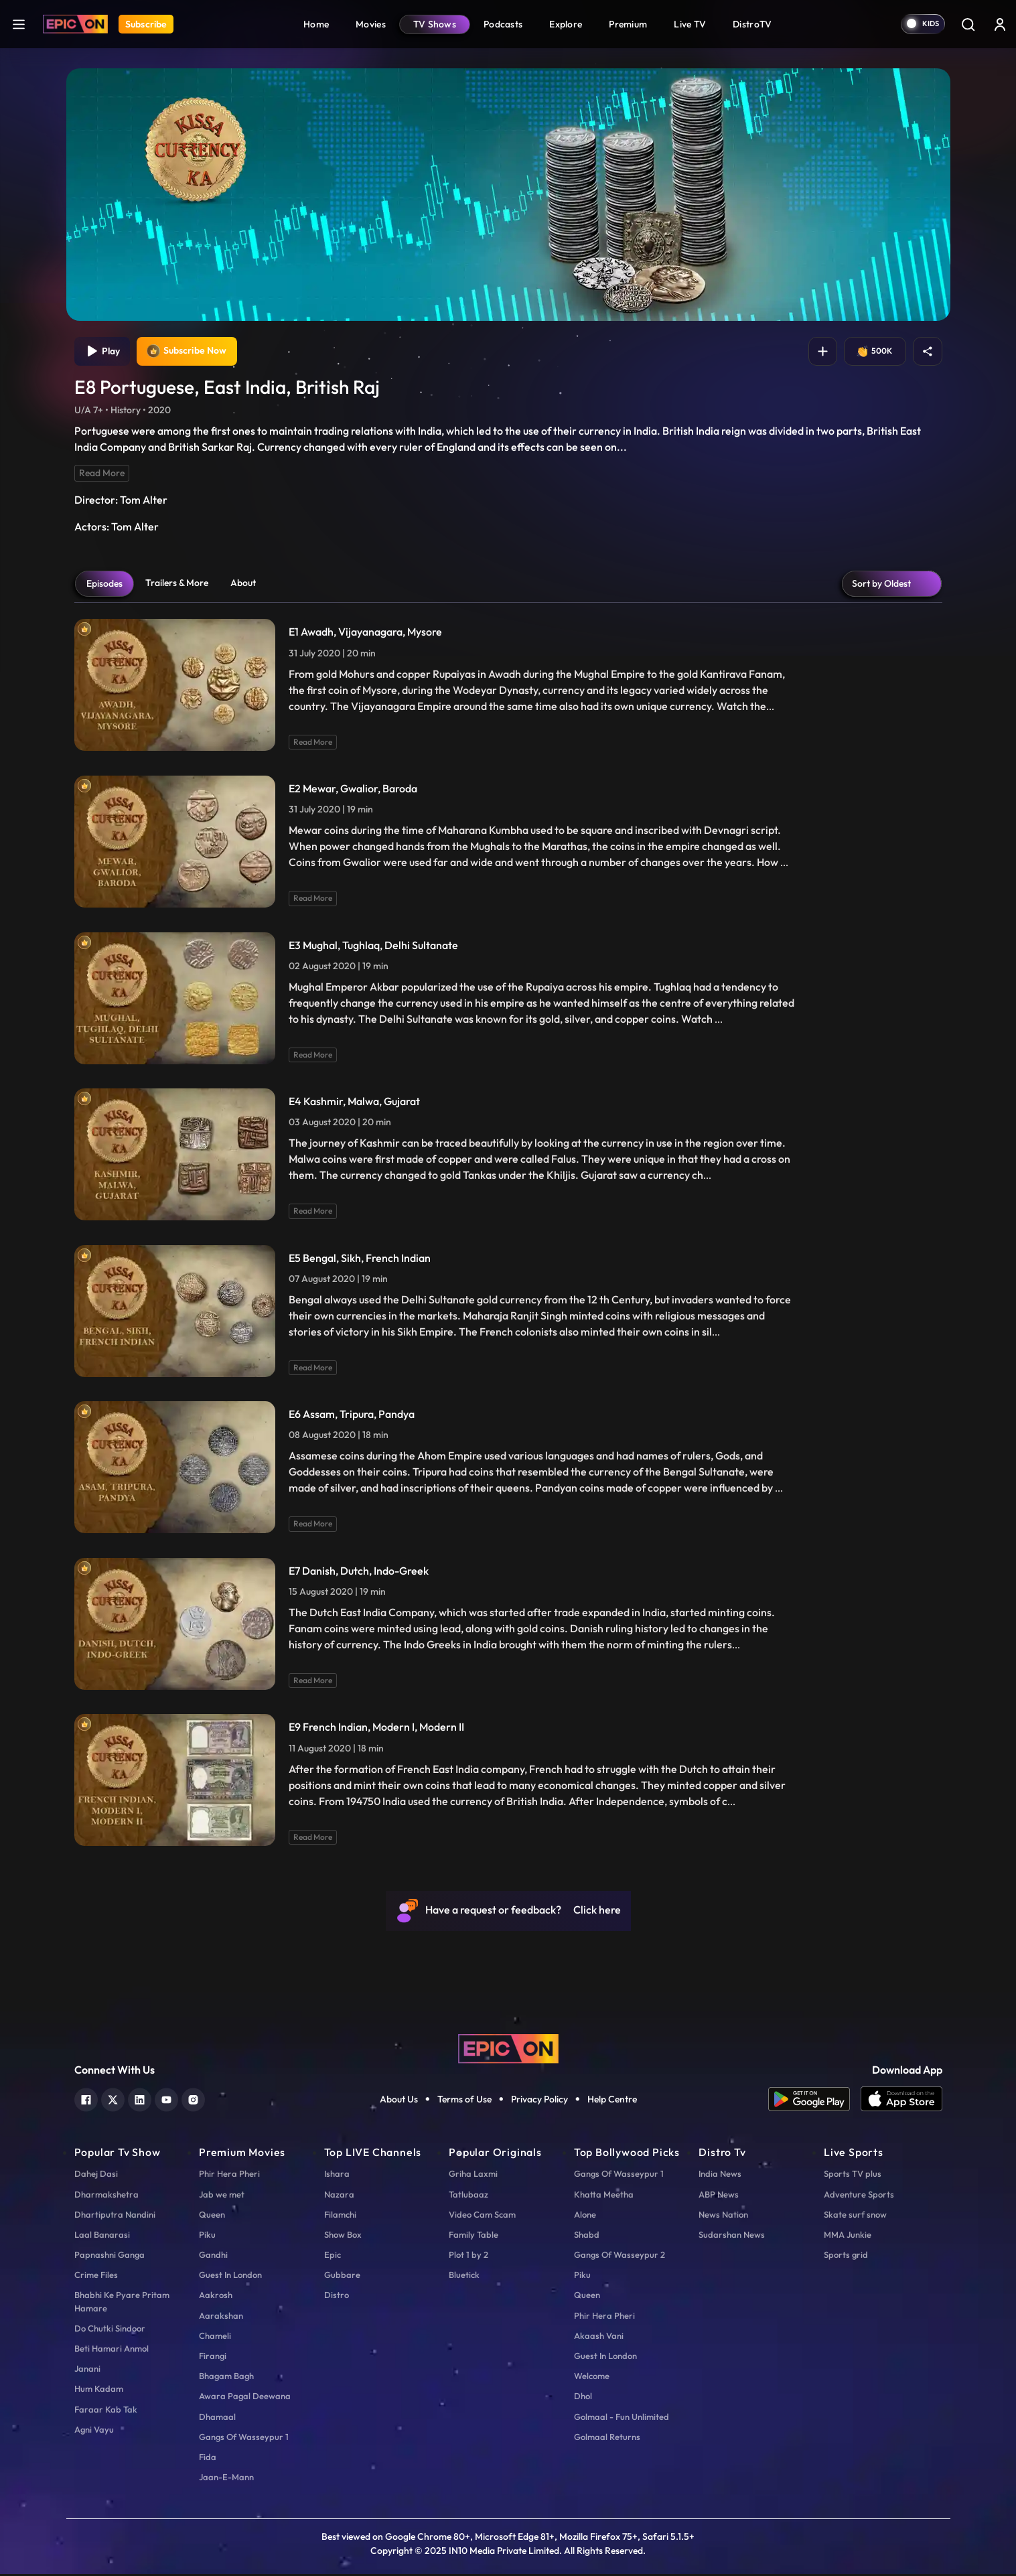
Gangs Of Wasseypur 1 (244, 2438)
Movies (371, 24)
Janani (87, 2370)
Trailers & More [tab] (176, 585)
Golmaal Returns (607, 2438)
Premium (628, 24)
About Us (399, 2101)
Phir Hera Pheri (229, 2175)
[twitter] (113, 2100)
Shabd (586, 2236)
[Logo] (75, 24)
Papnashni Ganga (109, 2256)
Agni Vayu (94, 2431)
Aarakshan (221, 2317)
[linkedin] (139, 2100)
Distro (336, 2296)
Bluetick (464, 2276)
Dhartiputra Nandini (114, 2216)
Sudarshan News (732, 2236)
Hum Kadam (98, 2390)
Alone (585, 2216)
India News (720, 2175)
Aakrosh (215, 2296)
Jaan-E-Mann (226, 2479)
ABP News (719, 2195)
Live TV (690, 24)
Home (316, 24)
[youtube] (166, 2100)
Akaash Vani (599, 2337)
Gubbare (342, 2276)
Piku (207, 2236)
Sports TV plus (852, 2175)
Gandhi (213, 2256)
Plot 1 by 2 (468, 2256)
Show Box (343, 2236)
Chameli (215, 2337)
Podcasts (503, 24)
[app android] (814, 2101)
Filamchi (340, 2216)
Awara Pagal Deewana (245, 2397)
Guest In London (230, 2276)
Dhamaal (217, 2418)
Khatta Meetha (604, 2195)
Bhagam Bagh (226, 2377)
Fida (207, 2458)
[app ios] (901, 2101)
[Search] (967, 24)
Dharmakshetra (106, 2195)
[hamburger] (19, 23)
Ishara (337, 2175)
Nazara (339, 2195)
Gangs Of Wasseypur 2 (619, 2256)
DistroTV (752, 24)
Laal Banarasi (102, 2236)
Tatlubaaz (468, 2195)
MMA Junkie (847, 2236)
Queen (212, 2216)
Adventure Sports (859, 2195)
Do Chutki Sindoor (109, 2330)
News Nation (723, 2216)
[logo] (508, 2049)
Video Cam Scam (482, 2216)
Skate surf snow (855, 2216)
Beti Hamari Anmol (111, 2350)
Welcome (591, 2377)
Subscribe (146, 24)
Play (103, 352)
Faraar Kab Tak (105, 2410)
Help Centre (612, 2101)
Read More (102, 475)
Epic (332, 2256)
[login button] (1000, 24)
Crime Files (96, 2276)
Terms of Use (464, 2101)
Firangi (212, 2357)
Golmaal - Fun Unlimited (621, 2418)
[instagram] (193, 2100)
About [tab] (243, 585)
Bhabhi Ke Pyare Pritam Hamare (121, 2303)
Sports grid (846, 2256)
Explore (565, 24)
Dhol (583, 2397)
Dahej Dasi (96, 2175)
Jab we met (221, 2195)
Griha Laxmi (473, 2175)
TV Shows (434, 24)
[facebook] (86, 2100)
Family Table (473, 2236)
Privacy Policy (539, 2101)
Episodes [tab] (104, 585)
